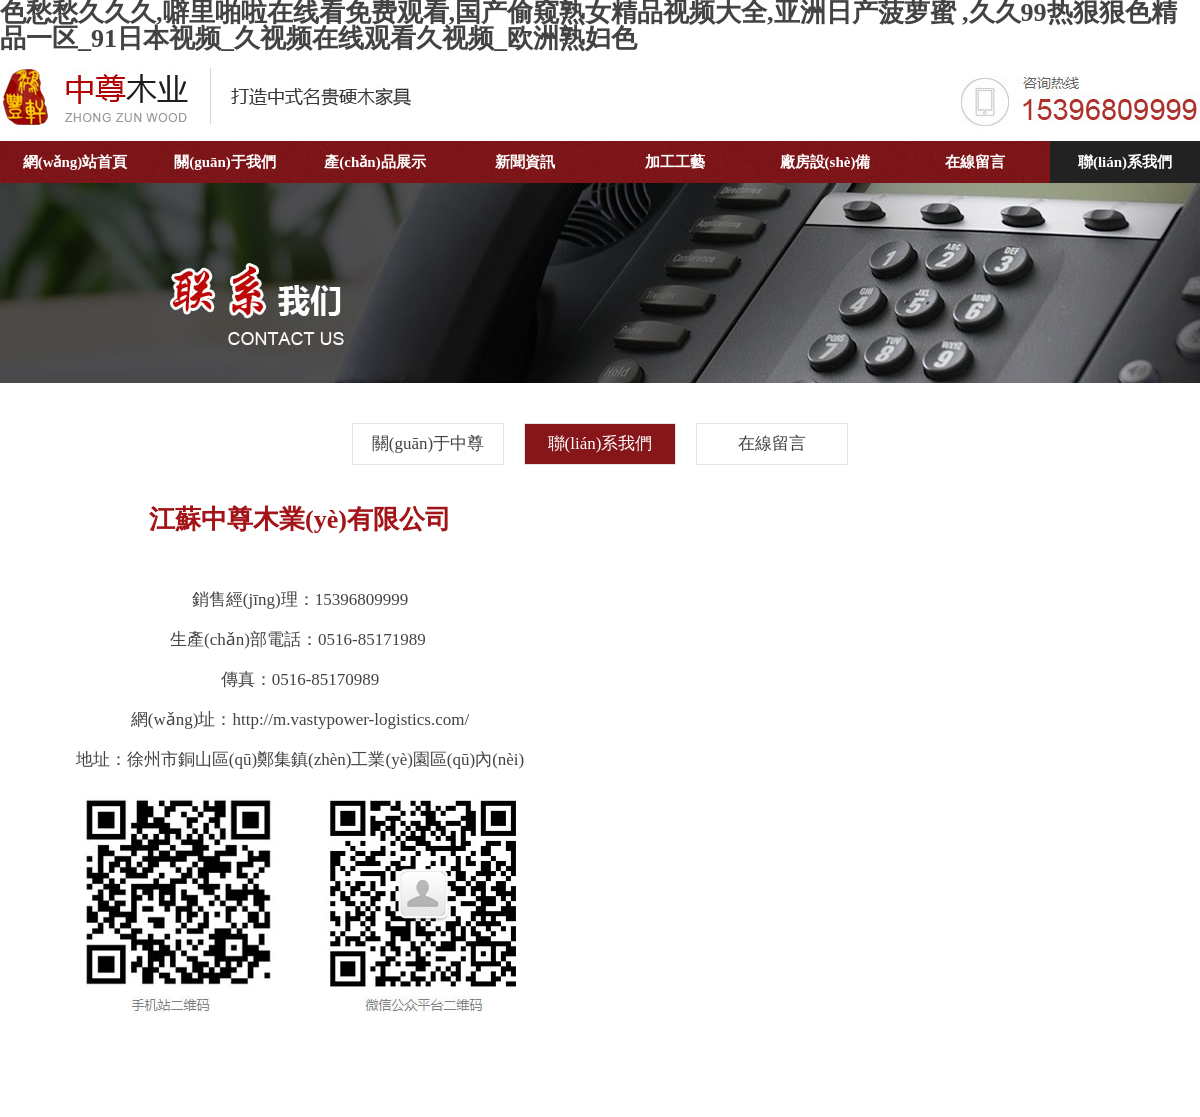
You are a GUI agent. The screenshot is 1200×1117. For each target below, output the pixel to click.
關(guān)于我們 (225, 162)
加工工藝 (675, 162)
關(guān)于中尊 (428, 443)
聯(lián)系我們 (1125, 162)
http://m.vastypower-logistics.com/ (350, 719)
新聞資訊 (525, 162)
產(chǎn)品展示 (374, 162)
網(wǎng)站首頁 (75, 162)
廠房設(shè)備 (825, 162)
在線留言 (975, 162)
